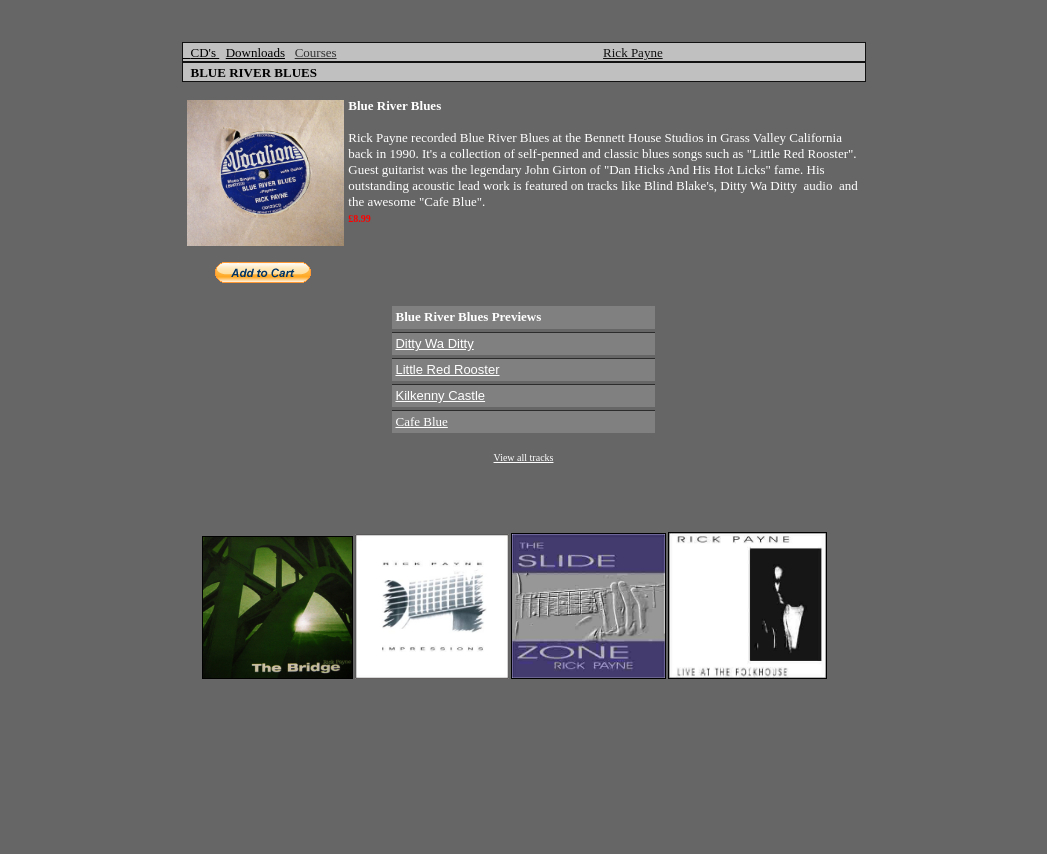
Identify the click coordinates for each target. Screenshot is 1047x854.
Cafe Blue (421, 421)
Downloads (255, 52)
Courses (316, 52)
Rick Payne (633, 52)
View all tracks (524, 457)
